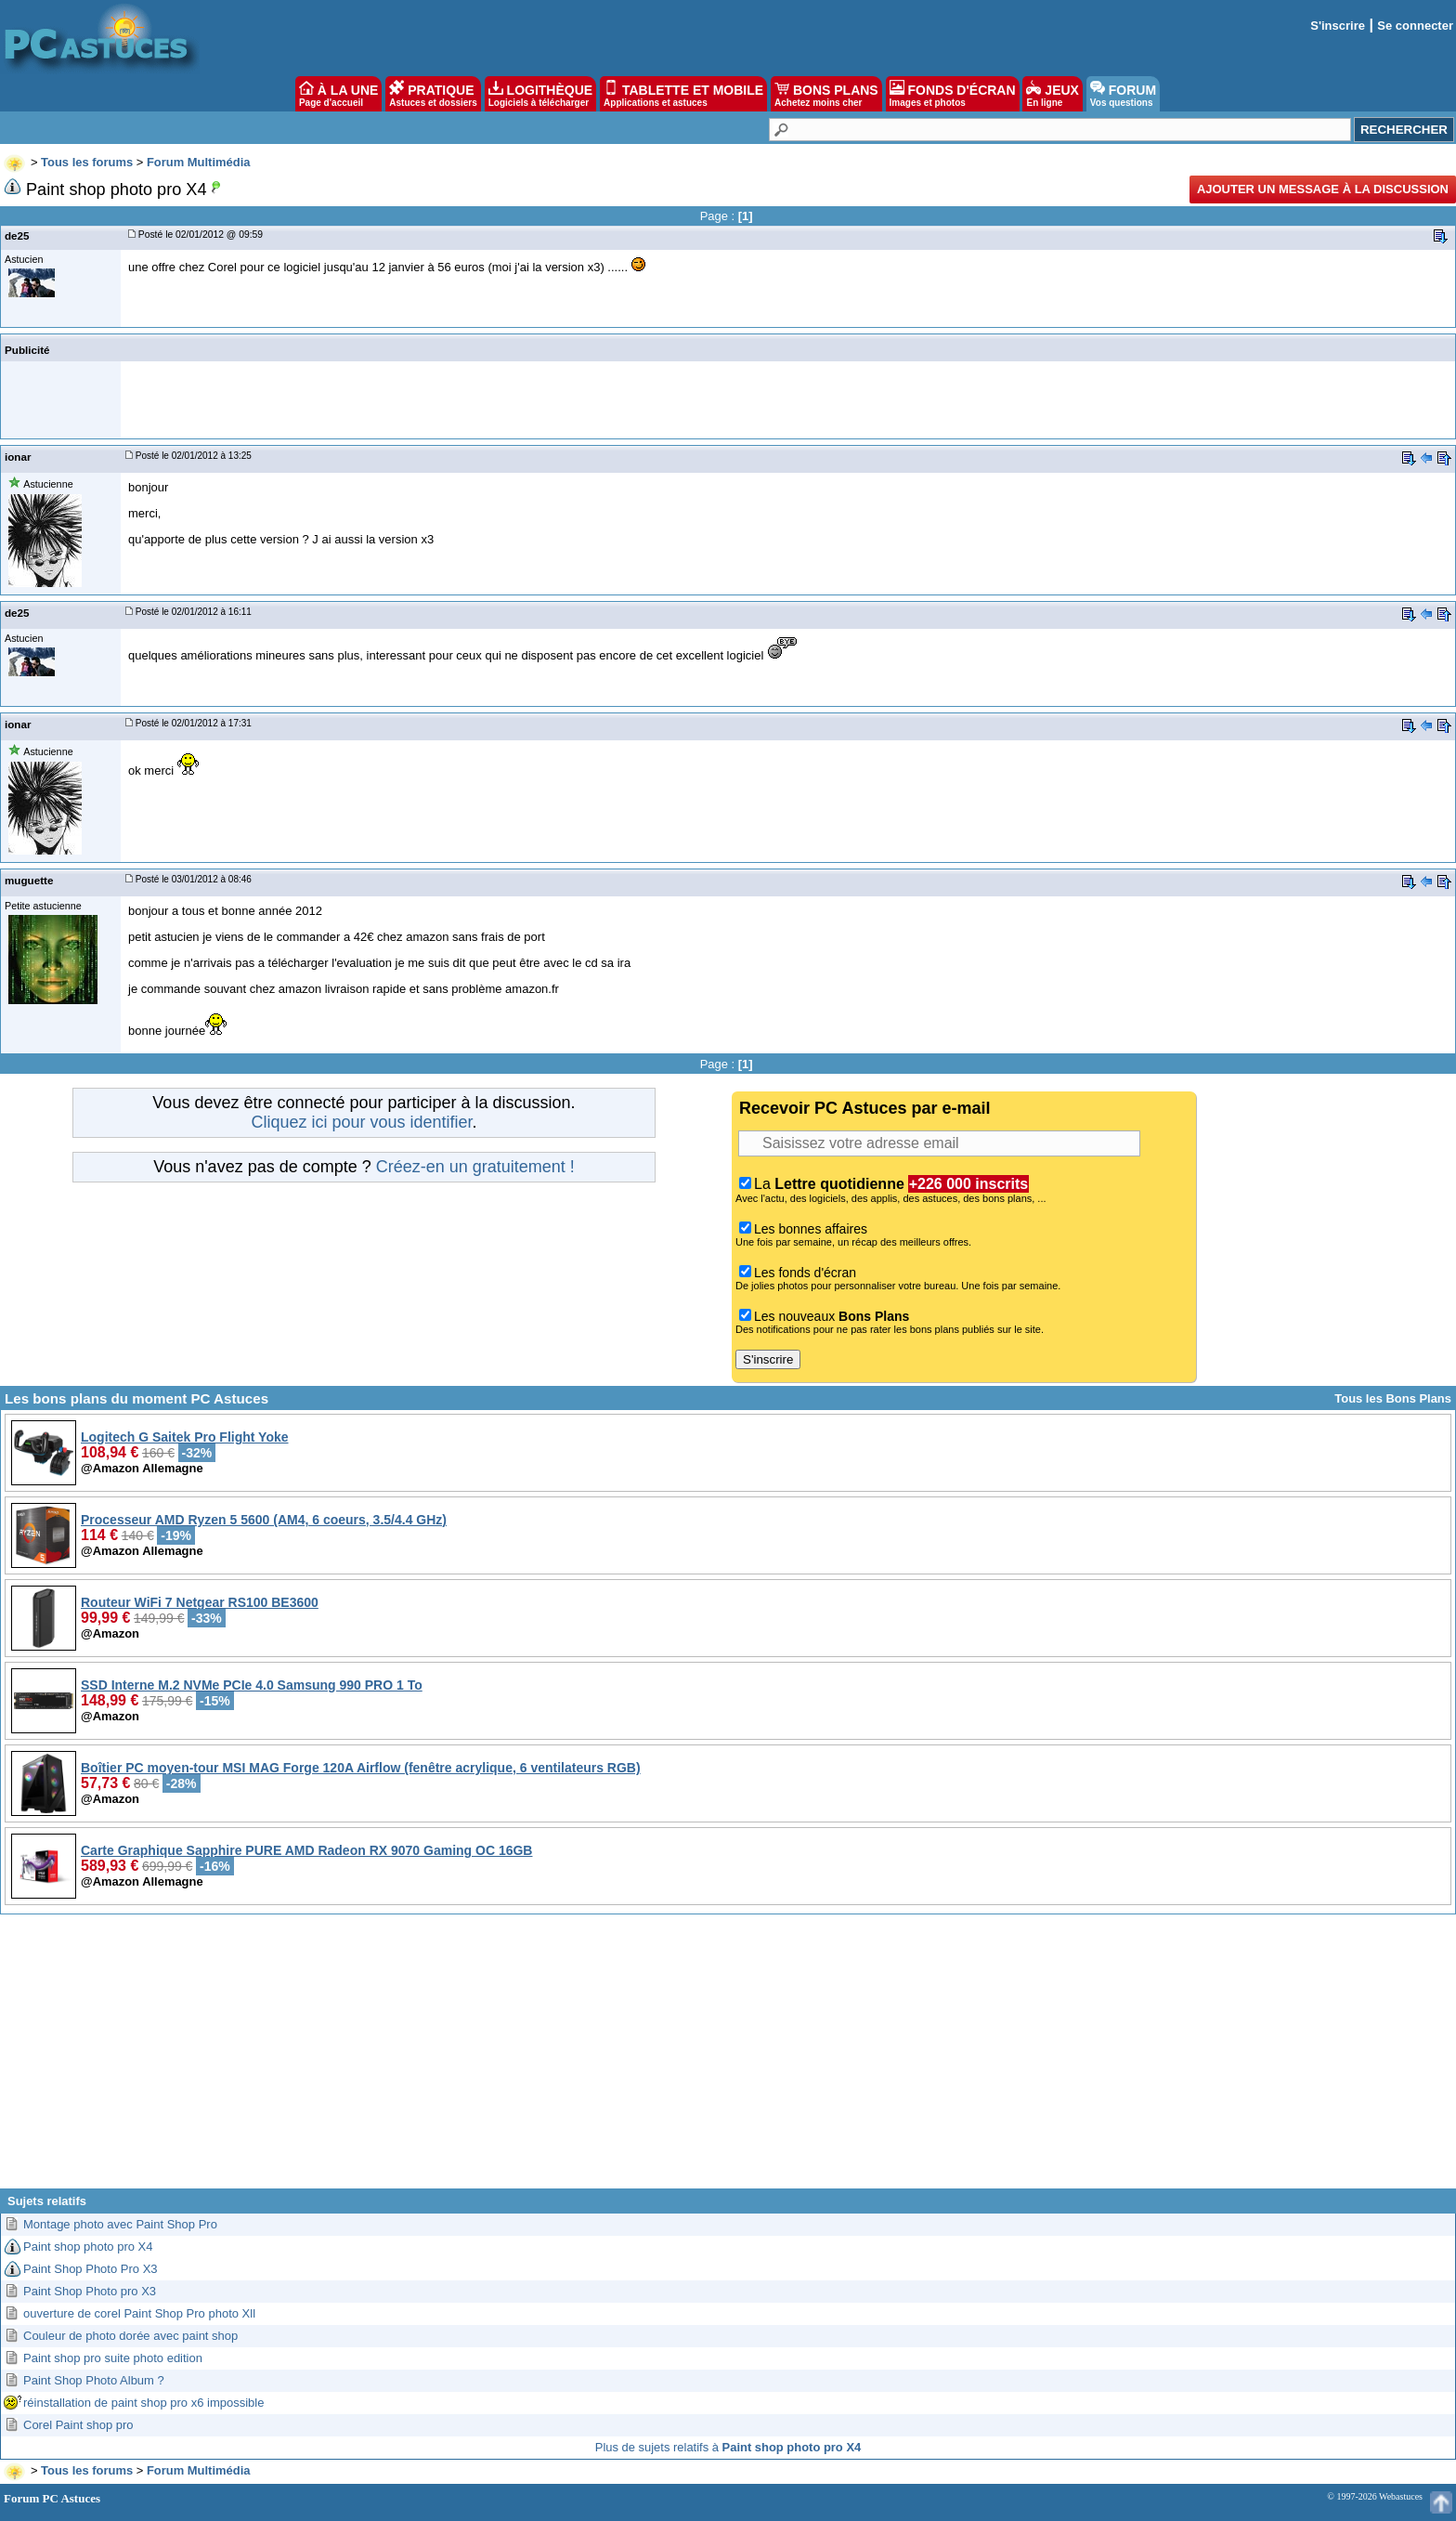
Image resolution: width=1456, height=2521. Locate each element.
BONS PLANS (826, 94)
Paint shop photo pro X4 (88, 2246)
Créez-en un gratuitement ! (475, 1166)
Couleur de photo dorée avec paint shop (130, 2336)
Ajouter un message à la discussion (1323, 189)
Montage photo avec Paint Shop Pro (120, 2224)
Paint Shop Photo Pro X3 (90, 2269)
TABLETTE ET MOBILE (683, 94)
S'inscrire (1337, 26)
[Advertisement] (728, 2058)
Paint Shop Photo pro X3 (89, 2291)
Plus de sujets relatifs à (728, 2447)
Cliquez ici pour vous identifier (361, 1122)
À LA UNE (338, 94)
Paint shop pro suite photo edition (112, 2358)
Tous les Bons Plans (1392, 1398)
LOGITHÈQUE (540, 94)
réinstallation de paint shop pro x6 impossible (143, 2403)
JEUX (1052, 94)
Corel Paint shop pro (78, 2425)
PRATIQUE (433, 94)
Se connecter (1415, 26)
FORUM (1123, 94)
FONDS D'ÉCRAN (953, 94)
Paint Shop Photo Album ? (93, 2380)
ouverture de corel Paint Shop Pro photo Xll (139, 2313)
